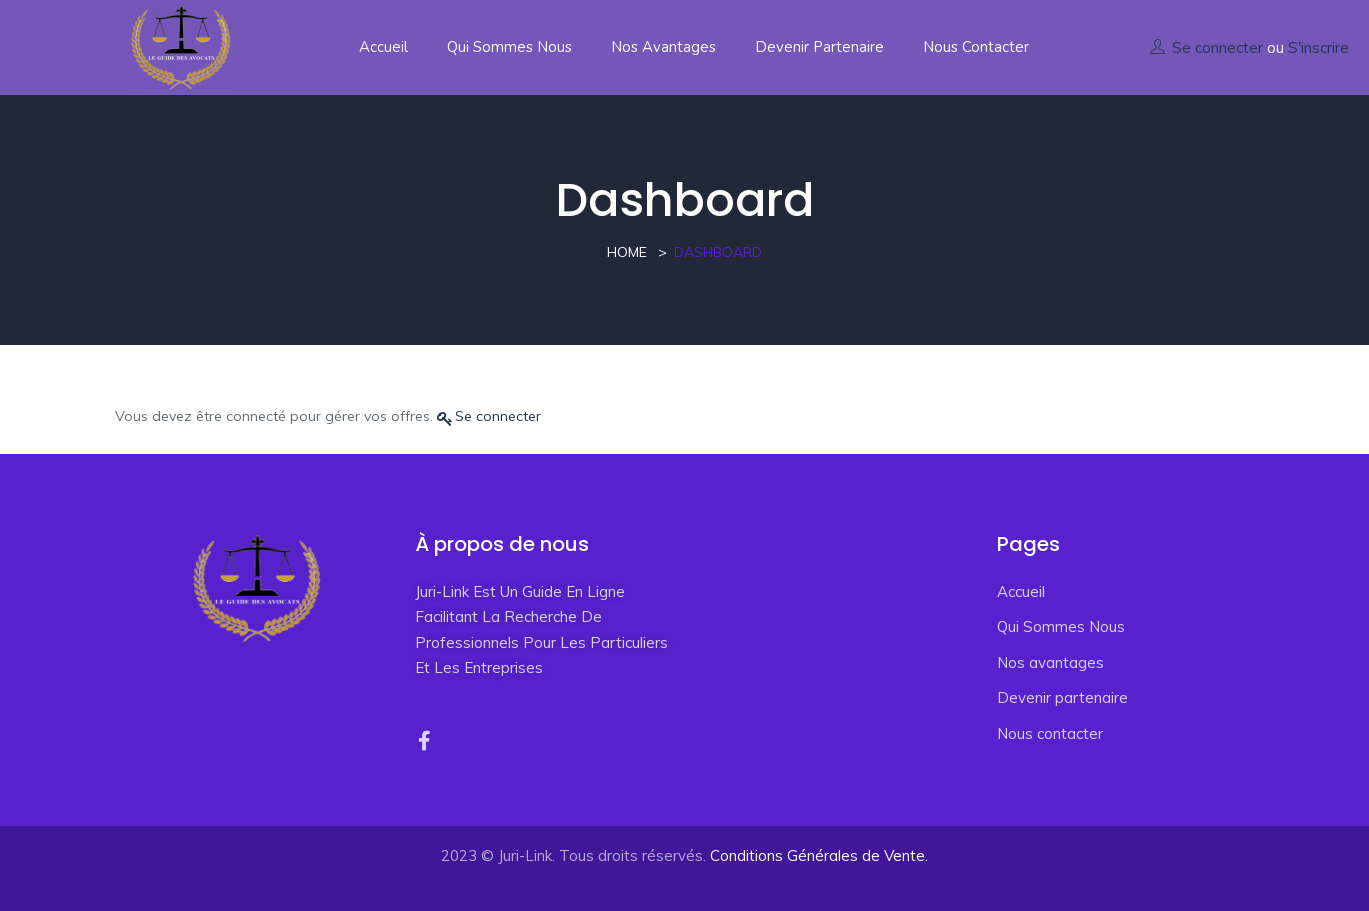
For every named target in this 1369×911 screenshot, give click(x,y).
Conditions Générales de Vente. (819, 855)
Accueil (383, 47)
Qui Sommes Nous (509, 47)
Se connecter (1217, 47)
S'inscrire (1318, 47)
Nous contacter (976, 47)
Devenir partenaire (819, 47)
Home (627, 252)
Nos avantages (663, 47)
